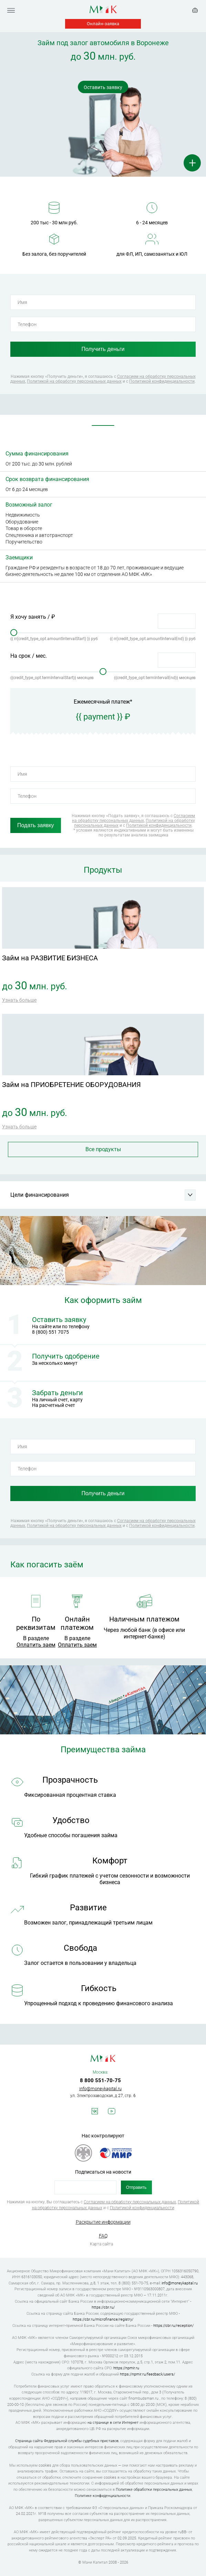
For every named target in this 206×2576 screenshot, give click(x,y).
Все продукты (103, 1149)
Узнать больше (19, 1000)
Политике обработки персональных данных (154, 2489)
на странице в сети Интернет (112, 2422)
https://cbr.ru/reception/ (173, 2325)
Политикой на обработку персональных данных (74, 381)
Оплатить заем (36, 1645)
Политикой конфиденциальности (162, 381)
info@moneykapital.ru (100, 2088)
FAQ (103, 2236)
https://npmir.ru (126, 2368)
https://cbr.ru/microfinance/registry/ (103, 2319)
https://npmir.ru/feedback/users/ (147, 2374)
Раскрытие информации (103, 2222)
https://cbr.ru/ (103, 2307)
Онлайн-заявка (103, 23)
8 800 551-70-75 (100, 2080)
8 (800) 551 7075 (50, 1332)
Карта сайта (101, 2244)
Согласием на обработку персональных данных (133, 818)
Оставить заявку (103, 87)
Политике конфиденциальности (102, 2496)
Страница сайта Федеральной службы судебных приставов (67, 2441)
